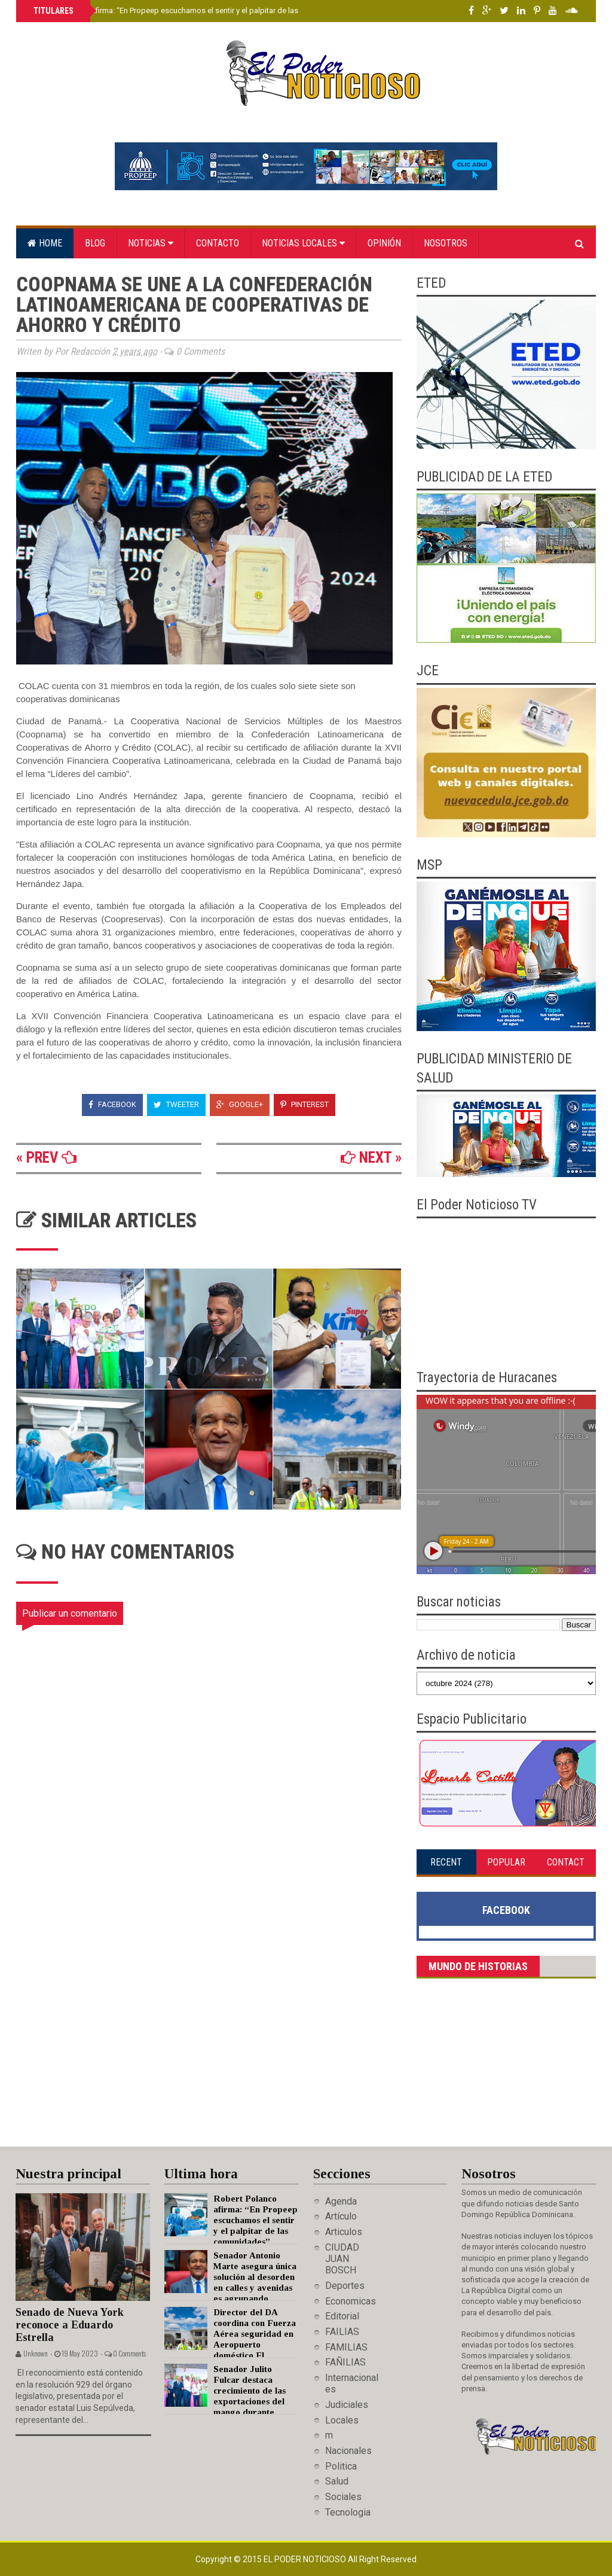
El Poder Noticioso (306, 2559)
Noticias (150, 243)
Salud (336, 2481)
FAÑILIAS (345, 2362)
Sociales (343, 2496)
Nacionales (348, 2450)
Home (44, 243)
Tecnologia (348, 2512)
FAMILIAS (346, 2347)
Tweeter (176, 1104)
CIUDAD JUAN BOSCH (342, 2259)
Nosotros (445, 243)
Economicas (350, 2301)
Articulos (343, 2231)
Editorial (342, 2316)
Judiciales (346, 2404)
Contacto (217, 243)
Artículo (341, 2216)
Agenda (341, 2201)
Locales (342, 2420)
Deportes (345, 2285)
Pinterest (304, 1104)
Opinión (384, 243)
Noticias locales (303, 243)
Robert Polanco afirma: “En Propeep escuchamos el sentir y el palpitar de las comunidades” (191, 10)
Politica (341, 2466)
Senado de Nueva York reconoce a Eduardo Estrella (70, 2324)
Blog (95, 243)
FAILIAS (342, 2331)
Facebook (112, 1104)
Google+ (239, 1104)
